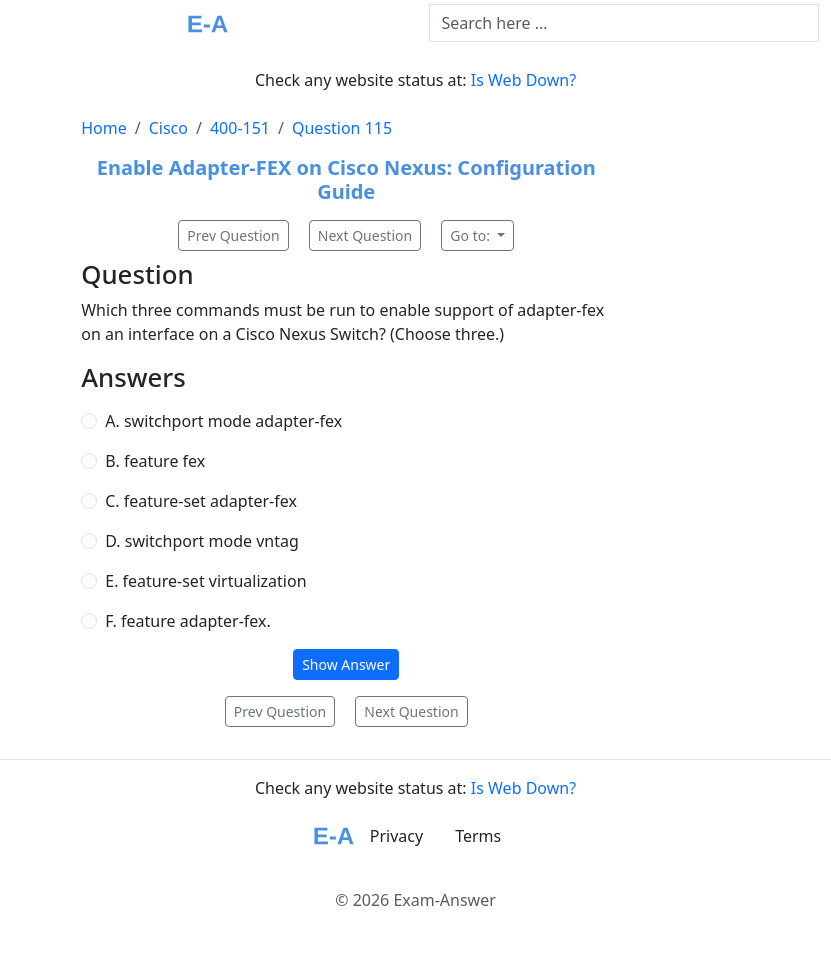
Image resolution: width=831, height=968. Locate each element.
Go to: (471, 235)
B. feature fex (155, 461)
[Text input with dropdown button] (624, 23)
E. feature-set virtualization (205, 581)
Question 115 (342, 128)
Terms (478, 836)
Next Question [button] (365, 235)
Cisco (168, 128)
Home (104, 128)
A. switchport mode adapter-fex (223, 421)
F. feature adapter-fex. (188, 621)
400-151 (240, 128)
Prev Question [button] (233, 235)
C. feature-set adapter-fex (201, 501)
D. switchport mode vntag (202, 541)
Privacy (396, 836)
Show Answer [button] (346, 664)
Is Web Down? (523, 80)
